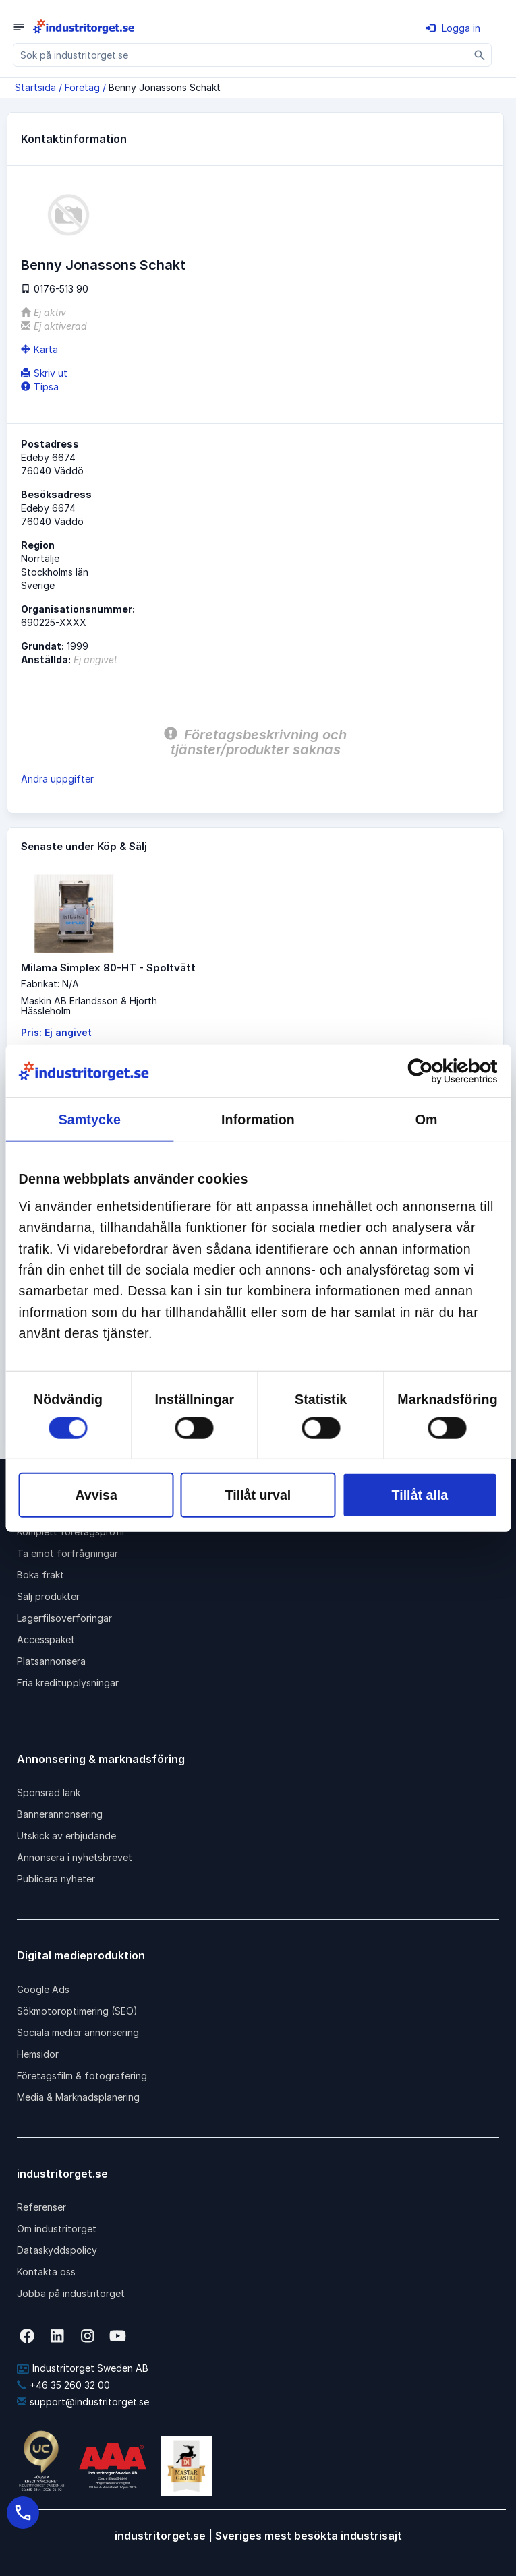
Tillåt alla (420, 1495)
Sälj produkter (48, 1596)
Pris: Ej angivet (56, 1032)
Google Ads (43, 1989)
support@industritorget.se (83, 2402)
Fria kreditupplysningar (68, 1682)
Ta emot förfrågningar (67, 1553)
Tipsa (40, 386)
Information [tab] (258, 1119)
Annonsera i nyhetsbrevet (74, 1857)
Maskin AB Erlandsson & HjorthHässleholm (89, 1005)
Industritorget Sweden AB (82, 2368)
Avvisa (96, 1495)
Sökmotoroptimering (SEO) (77, 2011)
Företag (82, 87)
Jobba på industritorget (71, 2293)
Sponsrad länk (48, 1792)
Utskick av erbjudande (66, 1835)
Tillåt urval (258, 1495)
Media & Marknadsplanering (78, 2097)
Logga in (453, 28)
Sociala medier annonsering (78, 2032)
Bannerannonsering (60, 1814)
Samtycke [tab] (90, 1119)
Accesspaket (46, 1639)
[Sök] (480, 55)
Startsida (35, 87)
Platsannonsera (51, 1661)
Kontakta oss (46, 2271)
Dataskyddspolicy (57, 2250)
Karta (39, 349)
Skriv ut (44, 373)
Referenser (41, 2207)
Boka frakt (40, 1575)
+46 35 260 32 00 (63, 2385)
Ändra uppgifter (57, 779)
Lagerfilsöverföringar (64, 1618)
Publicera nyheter (56, 1878)
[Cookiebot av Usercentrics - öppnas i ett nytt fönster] (438, 1070)
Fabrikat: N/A (50, 983)
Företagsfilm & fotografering (82, 2075)
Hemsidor (38, 2054)
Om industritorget (56, 2228)
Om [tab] (426, 1119)
